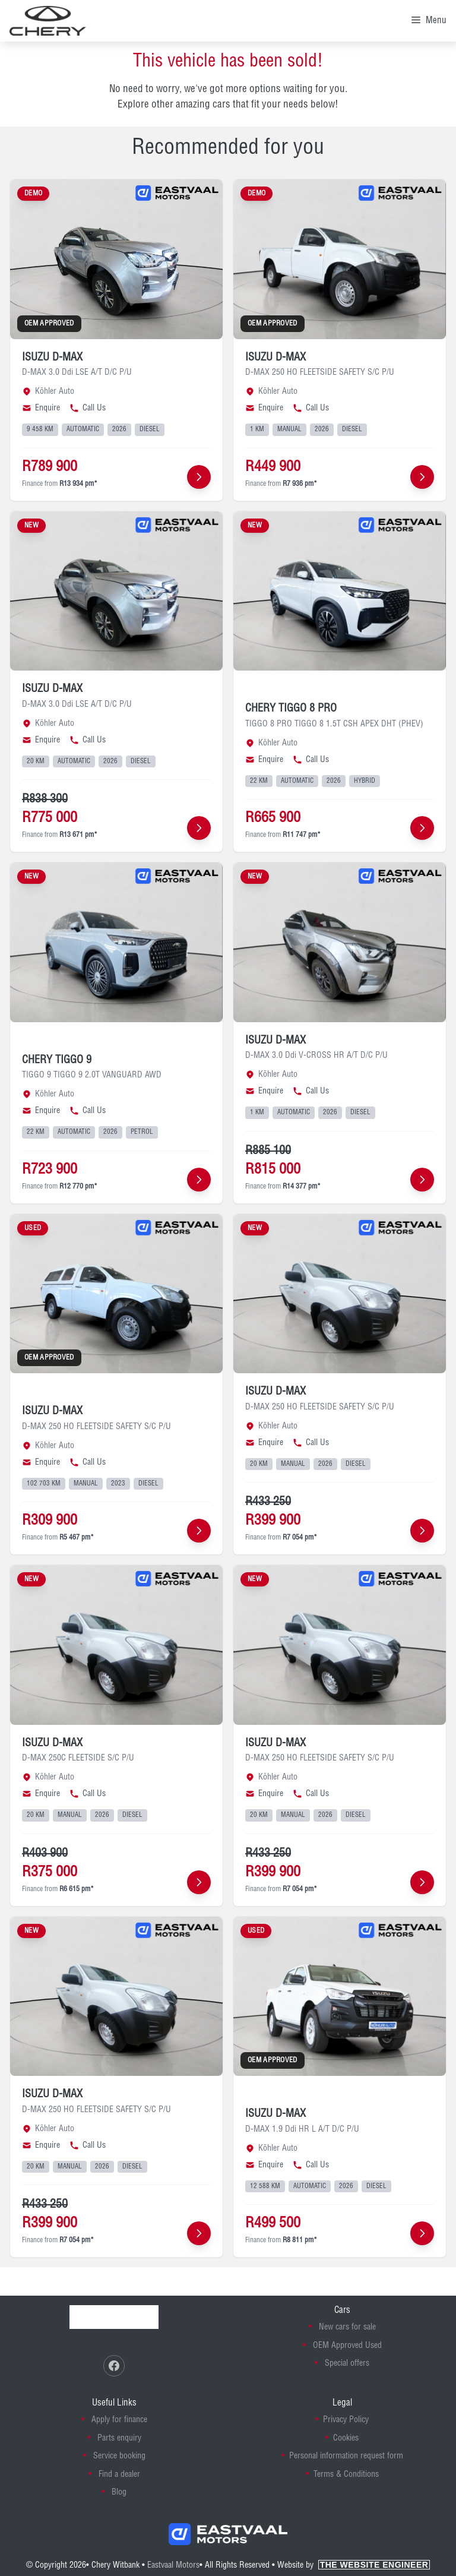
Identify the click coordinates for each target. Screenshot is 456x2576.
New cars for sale (347, 2327)
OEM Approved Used (347, 2345)
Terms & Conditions (346, 2474)
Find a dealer (119, 2474)
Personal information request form (346, 2456)
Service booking (119, 2456)
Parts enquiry (119, 2438)
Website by (353, 2565)
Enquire (41, 408)
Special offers (347, 2363)
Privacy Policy (346, 2420)
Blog (119, 2492)
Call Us (87, 408)
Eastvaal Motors (173, 2565)
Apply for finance (119, 2420)
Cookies (346, 2438)
